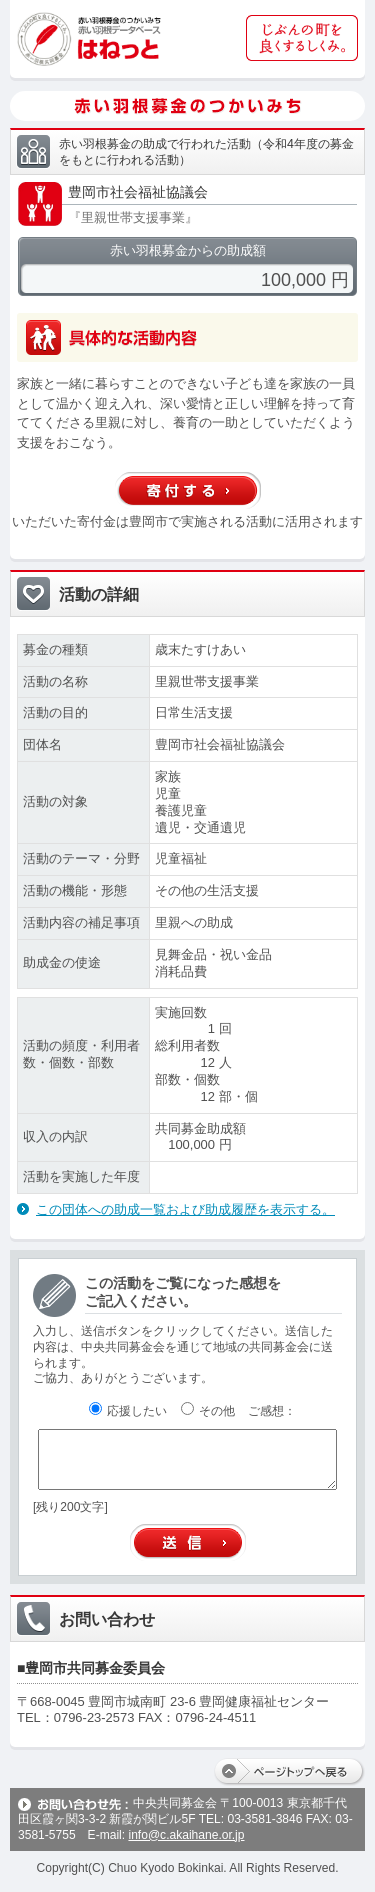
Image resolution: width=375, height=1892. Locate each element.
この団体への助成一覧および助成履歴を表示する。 (185, 1209)
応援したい (128, 1411)
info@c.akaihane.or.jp (186, 1835)
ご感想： (272, 1411)
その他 (208, 1411)
